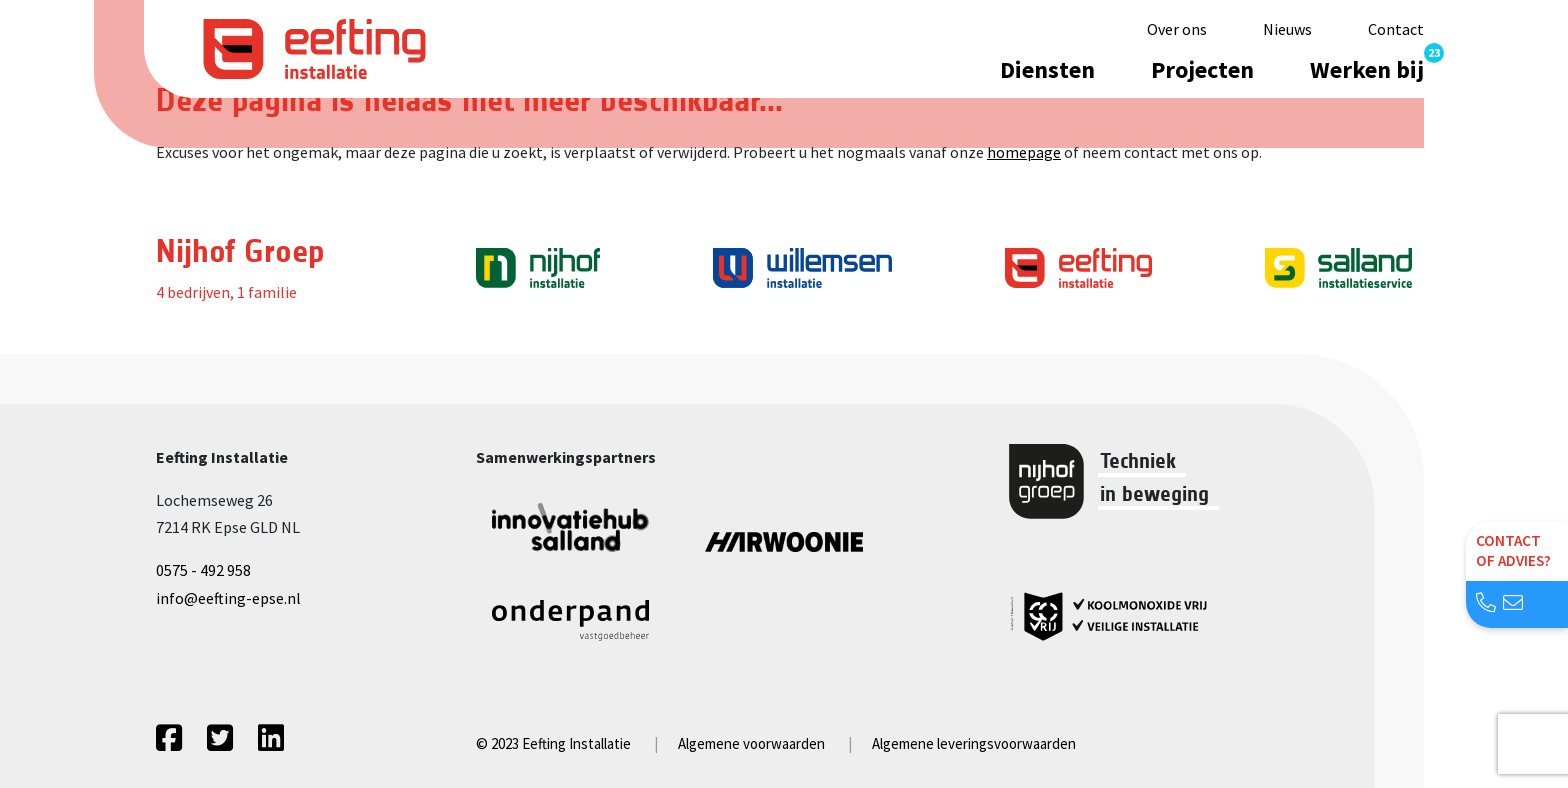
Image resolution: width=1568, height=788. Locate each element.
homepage (1024, 152)
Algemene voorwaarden (751, 743)
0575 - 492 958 (203, 570)
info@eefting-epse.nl (228, 598)
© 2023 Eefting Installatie (553, 743)
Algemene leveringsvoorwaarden (974, 743)
